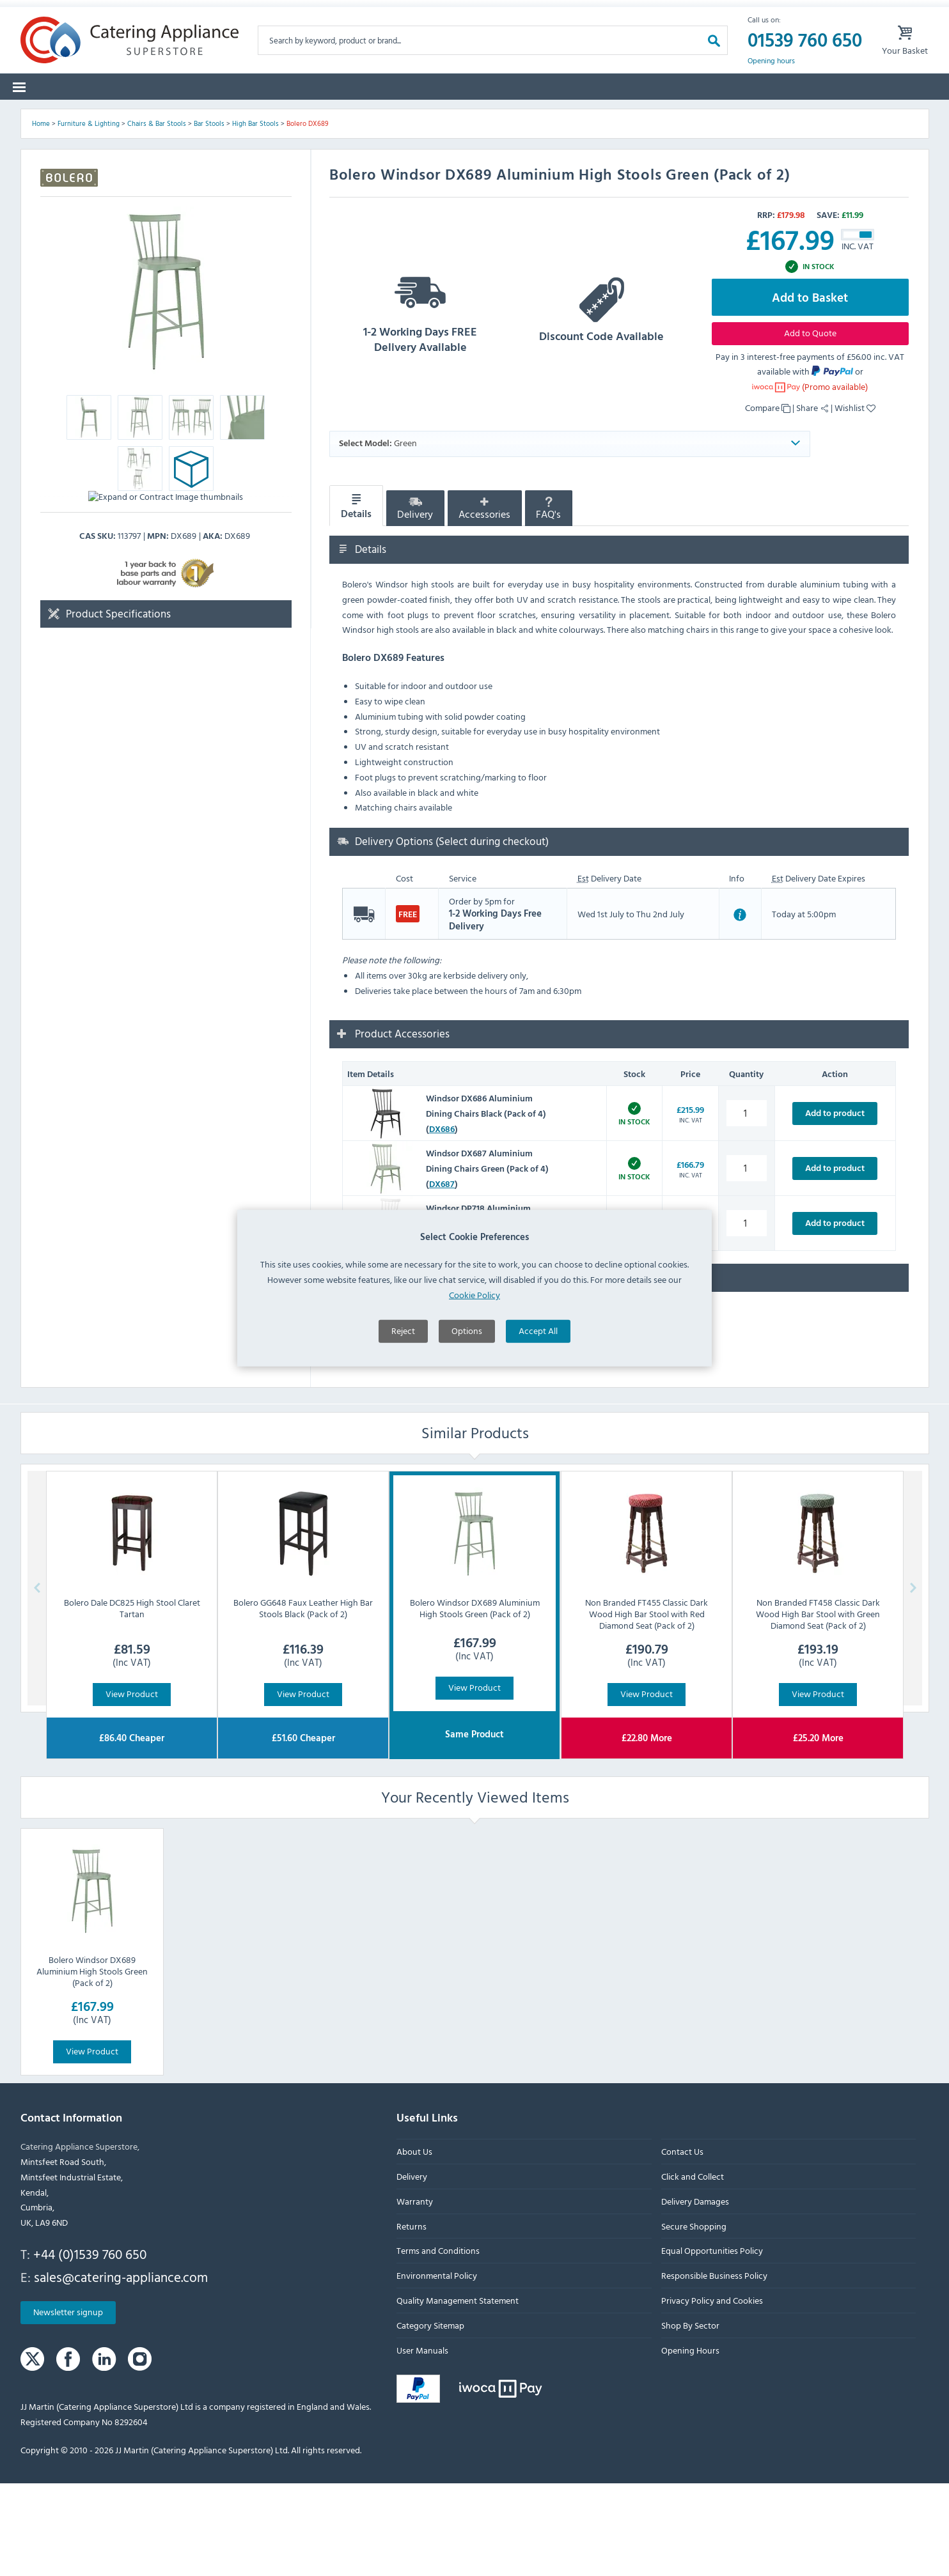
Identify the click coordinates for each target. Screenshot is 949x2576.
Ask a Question (383, 1436)
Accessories (484, 602)
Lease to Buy (816, 114)
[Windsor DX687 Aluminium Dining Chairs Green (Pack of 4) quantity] (746, 1261)
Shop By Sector (690, 2418)
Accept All (538, 1330)
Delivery (415, 602)
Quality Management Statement (457, 2393)
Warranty (414, 2294)
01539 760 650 (805, 60)
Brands (125, 114)
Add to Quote (810, 425)
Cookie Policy (474, 1294)
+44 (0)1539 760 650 (89, 2347)
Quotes (743, 114)
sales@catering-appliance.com (121, 2369)
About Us (414, 2244)
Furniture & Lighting (89, 217)
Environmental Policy (436, 2368)
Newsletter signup (68, 2405)
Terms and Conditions (438, 2343)
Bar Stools (209, 217)
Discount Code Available (602, 404)
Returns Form (175, 12)
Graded (680, 114)
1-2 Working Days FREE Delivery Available (420, 404)
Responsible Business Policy (714, 2368)
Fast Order (896, 114)
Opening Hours (690, 2442)
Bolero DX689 (307, 217)
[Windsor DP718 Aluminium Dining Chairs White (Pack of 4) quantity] (746, 1316)
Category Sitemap (430, 2418)
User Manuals (422, 2442)
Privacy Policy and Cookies (711, 2393)
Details (356, 599)
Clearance (612, 114)
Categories (53, 114)
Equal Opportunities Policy (711, 2343)
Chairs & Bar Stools (156, 217)
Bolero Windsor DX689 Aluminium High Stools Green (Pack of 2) (92, 2063)
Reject (403, 1330)
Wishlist (855, 501)
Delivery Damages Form (295, 12)
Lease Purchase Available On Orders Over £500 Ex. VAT (492, 12)
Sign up (658, 12)
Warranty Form (72, 12)
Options (466, 1330)
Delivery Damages (694, 2294)
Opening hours (771, 80)
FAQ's (548, 602)
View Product (132, 1787)
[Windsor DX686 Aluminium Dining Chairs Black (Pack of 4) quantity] (746, 1206)
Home (41, 217)
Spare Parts (198, 114)
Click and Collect (692, 2269)
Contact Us (682, 2244)
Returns (411, 2318)
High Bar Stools (255, 217)
